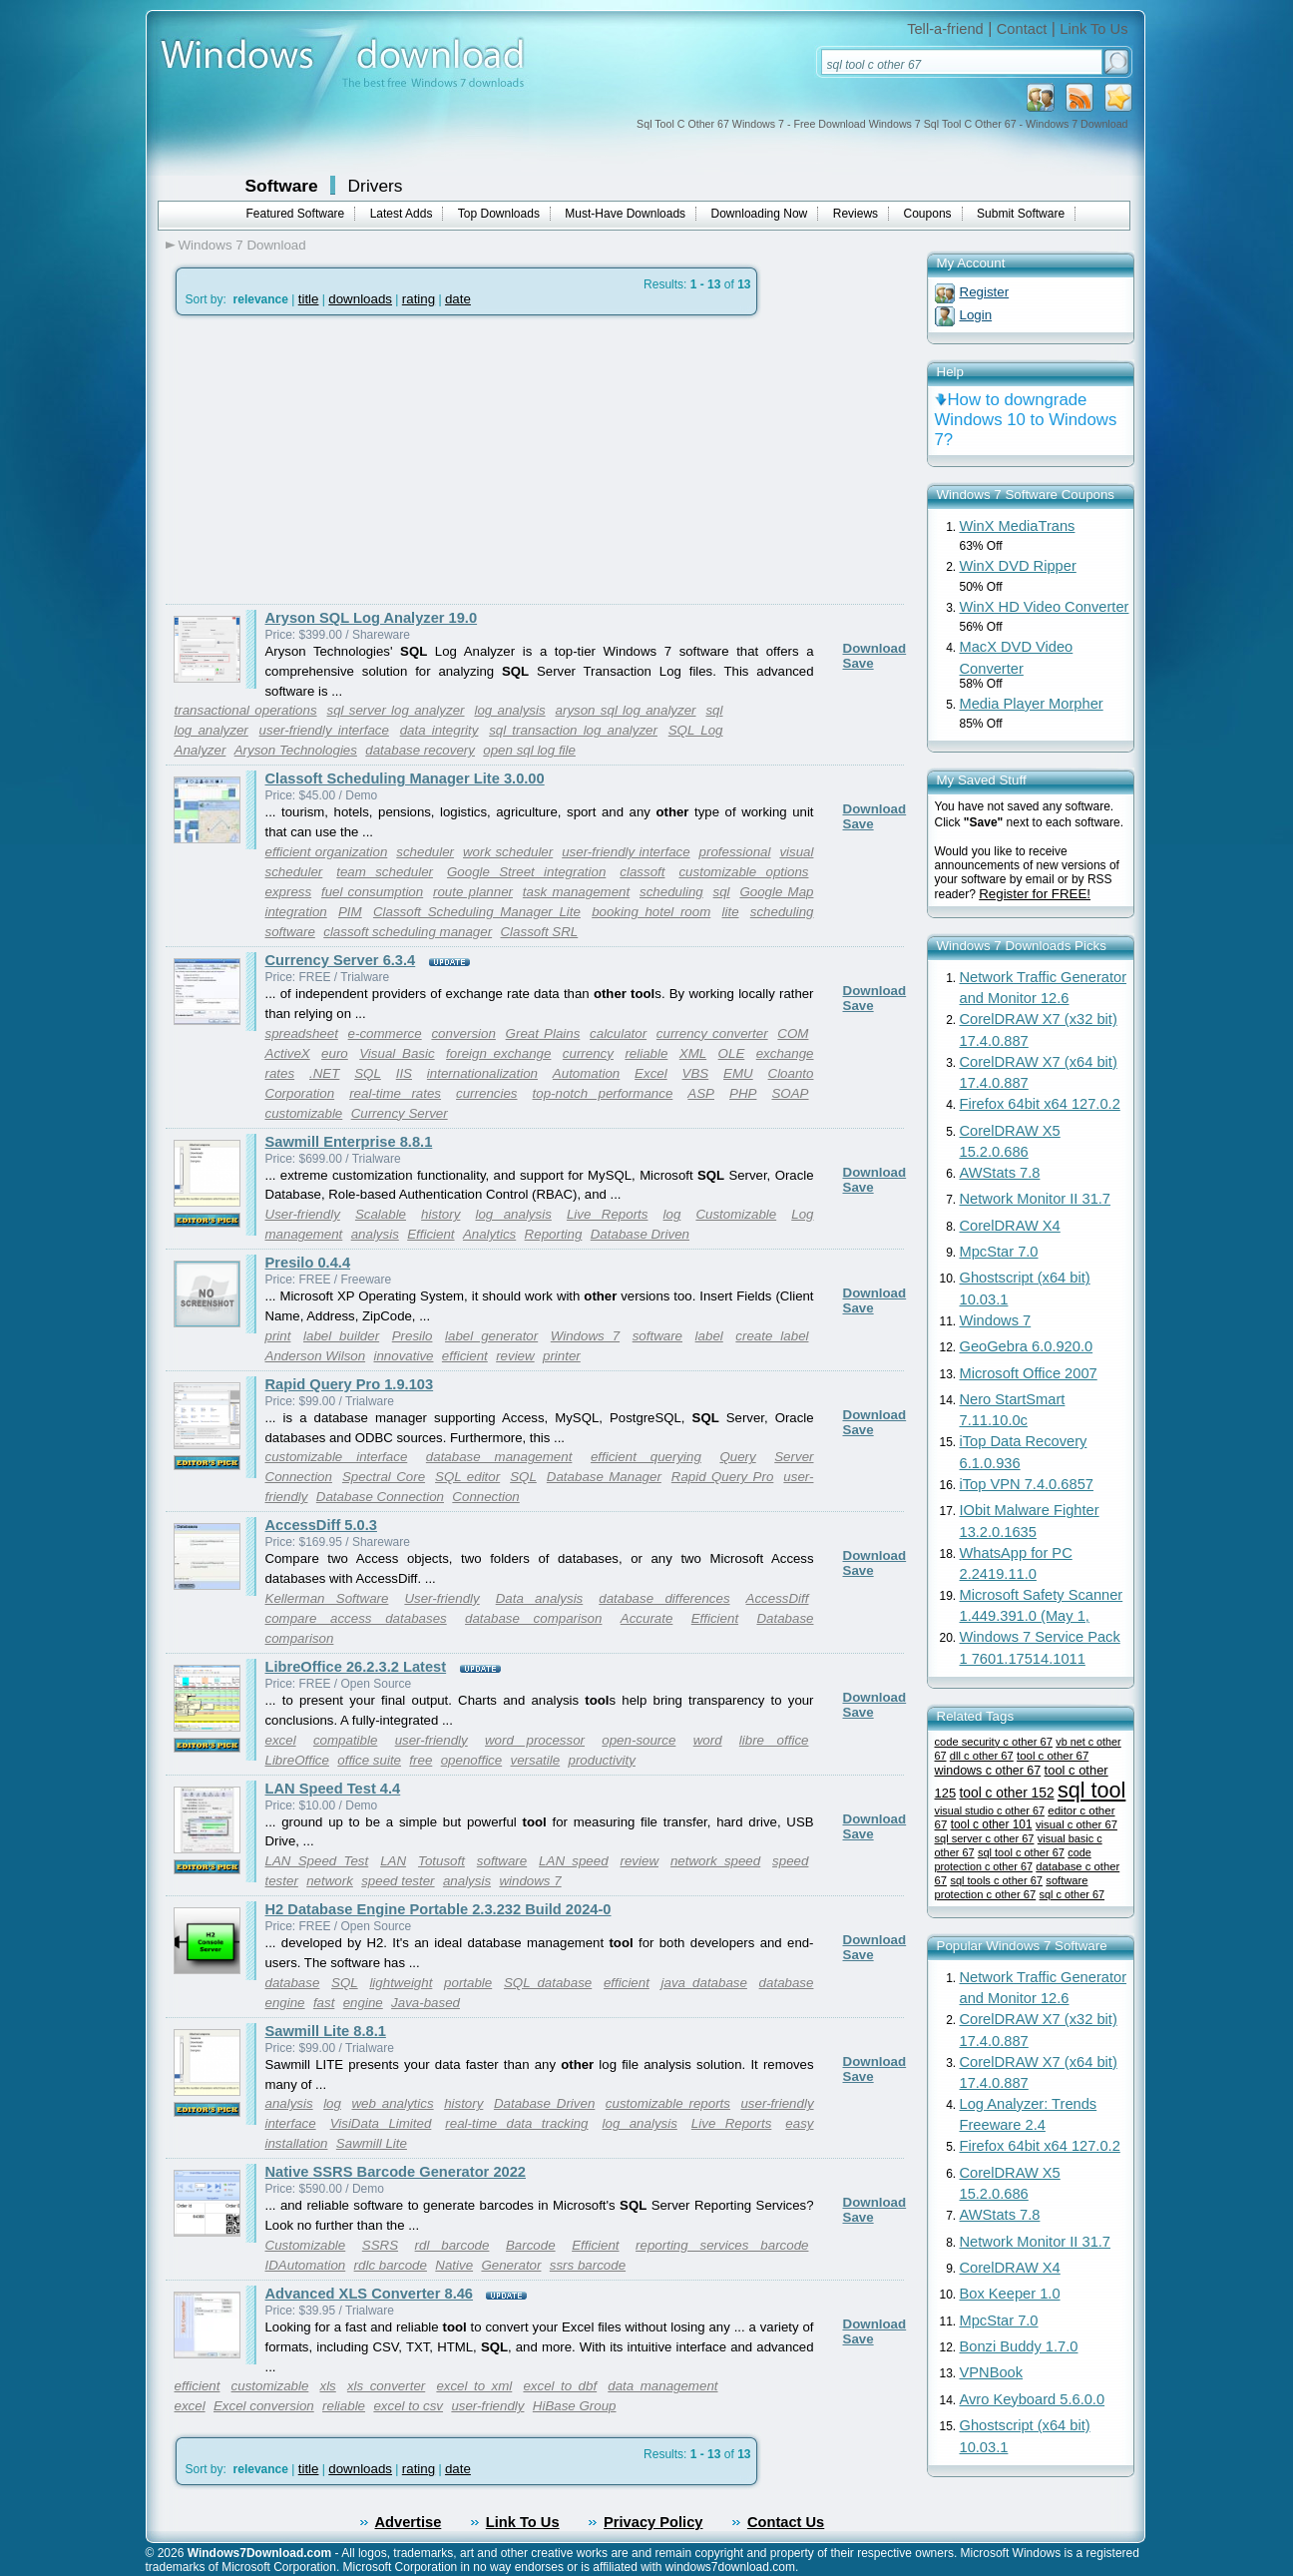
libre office (774, 1740)
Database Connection (380, 1496)
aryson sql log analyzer (626, 710)
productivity (602, 1760)
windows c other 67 (988, 1771)
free (420, 1760)
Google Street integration (526, 871)
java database (704, 1982)
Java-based (425, 2002)
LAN (393, 1860)
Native (454, 2265)
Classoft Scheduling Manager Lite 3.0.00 (405, 778)
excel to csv (408, 2405)
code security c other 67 (994, 1742)
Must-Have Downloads (625, 214)
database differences (664, 1598)
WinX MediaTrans (1018, 526)
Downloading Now (759, 214)
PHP (742, 1093)
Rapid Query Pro (722, 1476)
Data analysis (540, 1598)
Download (875, 648)
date (458, 298)
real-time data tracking (516, 2123)
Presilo (412, 1335)
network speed (715, 1860)
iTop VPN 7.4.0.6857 (1026, 1484)
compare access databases (356, 1618)
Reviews (855, 214)
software (657, 1335)
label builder (341, 1335)
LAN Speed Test (317, 1860)
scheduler (425, 851)
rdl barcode (452, 2245)
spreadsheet (301, 1033)
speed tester (397, 1880)
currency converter (712, 1033)
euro (334, 1053)
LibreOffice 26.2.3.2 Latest (356, 1667)
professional (735, 851)
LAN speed (574, 1860)
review (515, 1355)
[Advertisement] (333, 460)
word (707, 1740)
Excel (651, 1073)
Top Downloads (499, 214)
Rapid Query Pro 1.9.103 (349, 1384)
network (329, 1880)
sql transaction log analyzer (573, 730)
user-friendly (431, 1740)
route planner (473, 891)
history (440, 1214)
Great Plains (543, 1033)
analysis (375, 1234)
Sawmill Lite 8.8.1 (325, 2031)
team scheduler (384, 871)
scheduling (671, 891)
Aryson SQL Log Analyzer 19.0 (371, 618)
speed (790, 1860)
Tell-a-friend (945, 29)
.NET (324, 1073)
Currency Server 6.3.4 (340, 960)
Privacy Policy (653, 2522)
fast (323, 2002)
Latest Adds (401, 214)
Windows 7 (585, 1335)
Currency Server (399, 1113)
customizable (304, 1113)
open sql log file (529, 750)
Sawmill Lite (371, 2143)
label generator (491, 1335)
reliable (646, 1053)
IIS (404, 1073)
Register (985, 291)
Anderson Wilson (315, 1355)
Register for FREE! (1034, 893)
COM (792, 1033)
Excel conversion (264, 2405)
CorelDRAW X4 (1010, 1226)
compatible (345, 1740)
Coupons (928, 214)
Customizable (735, 1214)
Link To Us (1093, 29)
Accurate (647, 1618)
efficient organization (326, 851)
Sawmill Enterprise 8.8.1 (349, 1142)
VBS (695, 1073)
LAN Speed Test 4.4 (333, 1789)
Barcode (531, 2245)
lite (730, 911)
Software (281, 186)
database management (499, 1456)
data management (662, 2385)
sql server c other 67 (985, 1838)
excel (280, 1740)
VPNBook (992, 2372)
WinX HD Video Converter (1044, 607)
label (709, 1335)
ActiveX (287, 1053)
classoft (642, 871)
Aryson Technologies (295, 750)
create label (771, 1335)
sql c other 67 (1072, 1894)
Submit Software (1021, 214)
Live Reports (607, 1214)
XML (692, 1053)
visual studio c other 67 (990, 1810)
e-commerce (385, 1033)
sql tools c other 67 (996, 1880)
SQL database (548, 1982)
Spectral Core (383, 1476)
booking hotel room (651, 911)
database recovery (420, 750)
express (288, 891)
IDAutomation (305, 2265)
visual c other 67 (1076, 1824)
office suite (369, 1760)
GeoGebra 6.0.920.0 (1026, 1346)
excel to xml (474, 2385)
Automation (586, 1073)
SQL (367, 1073)
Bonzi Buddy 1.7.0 (1019, 2346)
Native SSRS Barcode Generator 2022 (396, 2172)
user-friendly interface (324, 730)
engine (363, 2002)
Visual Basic (396, 1053)
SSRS (380, 2245)
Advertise (408, 2522)
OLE (731, 1053)
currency (588, 1053)
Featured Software (295, 214)
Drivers (375, 186)
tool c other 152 (1006, 1793)
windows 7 (530, 1880)
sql (721, 891)
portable (468, 1982)
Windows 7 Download (242, 245)
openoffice (472, 1760)
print (278, 1335)
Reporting (554, 1234)
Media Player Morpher (1031, 704)
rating (418, 298)
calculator (618, 1033)
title (308, 298)
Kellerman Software (327, 1598)
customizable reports (668, 2103)
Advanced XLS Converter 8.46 (369, 2294)
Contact (1022, 29)
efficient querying (646, 1456)
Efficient (430, 1234)
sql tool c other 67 (1021, 1852)
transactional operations (246, 710)
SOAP (789, 1093)
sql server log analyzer (395, 710)
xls (327, 2385)
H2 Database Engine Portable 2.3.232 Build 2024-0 (438, 1909)
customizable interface (336, 1456)
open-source (638, 1740)
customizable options (743, 871)
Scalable (380, 1214)
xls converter (386, 2385)
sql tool (1091, 1790)
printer (562, 1355)
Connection (485, 1496)
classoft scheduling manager (407, 931)
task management (576, 891)
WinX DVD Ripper (1018, 566)
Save (858, 663)
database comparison (533, 1618)
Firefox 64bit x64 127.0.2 (1040, 1104)
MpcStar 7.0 (999, 1252)
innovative (403, 1355)
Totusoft (441, 1860)
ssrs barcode (588, 2265)
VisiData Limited (381, 2123)
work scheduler (508, 851)
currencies (486, 1093)
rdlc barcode (390, 2265)
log (672, 1214)
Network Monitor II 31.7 (1035, 1199)
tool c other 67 (1052, 1756)
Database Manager (604, 1476)
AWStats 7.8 (1000, 1173)
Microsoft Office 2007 (1028, 1373)
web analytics (392, 2103)
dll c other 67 (982, 1756)
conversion (463, 1033)
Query (737, 1456)
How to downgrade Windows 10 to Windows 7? (1026, 419)
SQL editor (467, 1476)
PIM (350, 911)
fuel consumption (372, 891)
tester (281, 1880)
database (292, 1982)
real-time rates (395, 1093)
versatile (536, 1760)
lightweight (400, 1982)
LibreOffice (297, 1760)
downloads (360, 298)
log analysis (509, 710)
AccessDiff (777, 1598)
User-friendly (302, 1214)
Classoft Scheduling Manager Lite (477, 911)
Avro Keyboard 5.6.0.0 (1032, 2399)
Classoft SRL (539, 931)
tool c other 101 (992, 1824)
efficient (465, 1355)
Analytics (489, 1234)
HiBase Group (575, 2405)
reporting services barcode (722, 2245)
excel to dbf (560, 2385)
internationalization (482, 1073)
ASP (700, 1093)
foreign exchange (498, 1053)
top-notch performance (603, 1093)
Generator (511, 2265)
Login (976, 314)
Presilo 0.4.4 (308, 1263)
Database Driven (640, 1234)
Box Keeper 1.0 (1010, 2294)
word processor (535, 1740)
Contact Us (785, 2522)
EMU (738, 1073)
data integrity (439, 730)
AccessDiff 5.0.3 (321, 1525)
